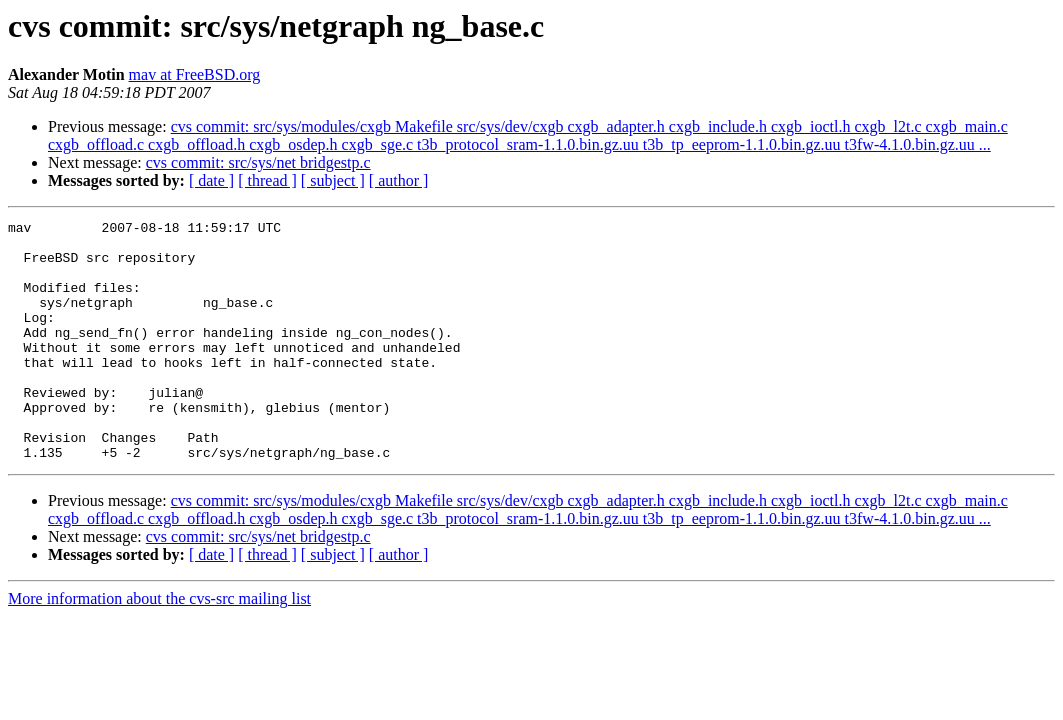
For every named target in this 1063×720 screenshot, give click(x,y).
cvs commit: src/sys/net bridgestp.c (258, 162)
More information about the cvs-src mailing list (159, 646)
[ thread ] (267, 180)
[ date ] (211, 180)
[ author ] (399, 180)
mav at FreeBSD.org (195, 74)
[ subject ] (333, 180)
